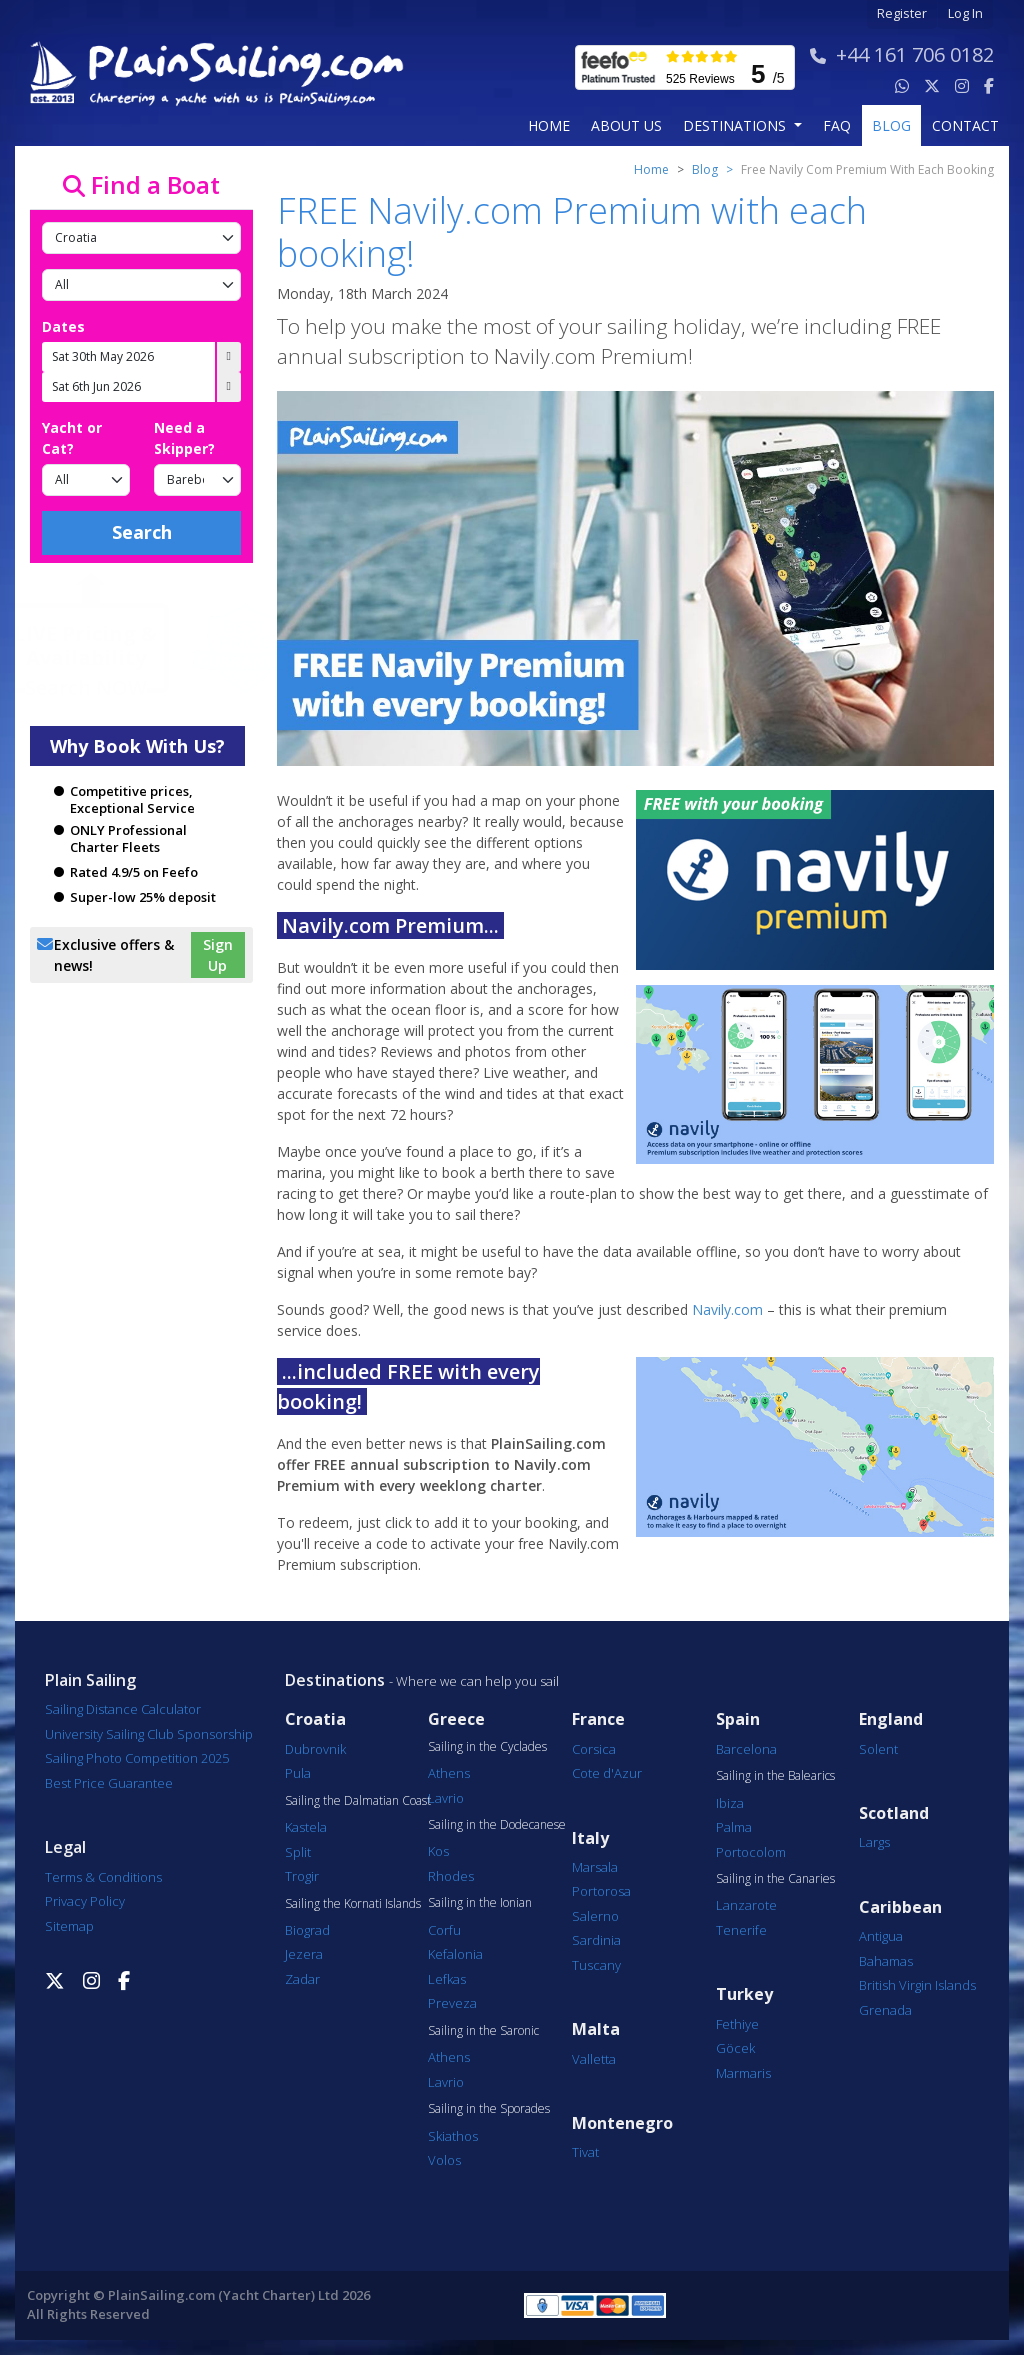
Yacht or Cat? (72, 438)
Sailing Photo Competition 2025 (137, 1758)
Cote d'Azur (607, 1773)
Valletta (594, 2059)
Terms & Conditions (103, 1877)
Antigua (881, 1936)
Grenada (885, 2010)
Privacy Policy (85, 1901)
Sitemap (69, 1926)
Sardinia (596, 1940)
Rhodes (451, 1876)
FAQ (837, 125)
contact (965, 125)
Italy (590, 1838)
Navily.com (727, 1309)
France (598, 1719)
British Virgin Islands (917, 1985)
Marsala (595, 1867)
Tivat (585, 2152)
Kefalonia (455, 1954)
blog (891, 125)
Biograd (307, 1930)
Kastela (306, 1827)
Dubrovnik (315, 1749)
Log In (965, 13)
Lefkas (447, 1979)
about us (626, 125)
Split (298, 1852)
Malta (596, 2029)
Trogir (302, 1876)
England (891, 1719)
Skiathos (453, 2136)
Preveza (452, 2003)
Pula (298, 1773)
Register (902, 13)
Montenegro (622, 2123)
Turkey (744, 1994)
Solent (878, 1749)
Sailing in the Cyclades (487, 1747)
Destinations (335, 1680)
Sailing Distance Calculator (123, 1709)
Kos (438, 1851)
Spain (738, 1719)
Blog (705, 169)
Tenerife (741, 1930)
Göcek (735, 2048)
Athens (449, 1773)
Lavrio (446, 1798)
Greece (456, 1719)
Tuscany (596, 1965)
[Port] (141, 285)
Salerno (595, 1916)
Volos (444, 2160)
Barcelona (746, 1749)
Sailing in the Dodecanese (497, 1825)
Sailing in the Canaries (775, 1879)
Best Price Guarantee (109, 1783)
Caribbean (900, 1907)
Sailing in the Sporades (489, 2109)
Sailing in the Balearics (775, 1776)
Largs (874, 1842)
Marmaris (743, 2073)
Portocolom (751, 1852)
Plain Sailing (90, 1680)
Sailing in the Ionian (480, 1903)
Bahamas (886, 1961)
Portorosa (601, 1891)
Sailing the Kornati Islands (353, 1904)
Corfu (444, 1930)
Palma (734, 1827)
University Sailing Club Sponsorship (149, 1734)
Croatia (315, 1719)
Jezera (304, 1954)
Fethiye (737, 2024)
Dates (63, 326)
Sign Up (218, 955)
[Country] (141, 238)
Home (549, 125)
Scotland (894, 1813)
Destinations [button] (736, 125)
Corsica (594, 1749)
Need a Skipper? (184, 438)
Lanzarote (746, 1905)
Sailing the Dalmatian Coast (358, 1801)
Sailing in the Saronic (483, 2031)
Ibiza (730, 1803)
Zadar (302, 1979)
